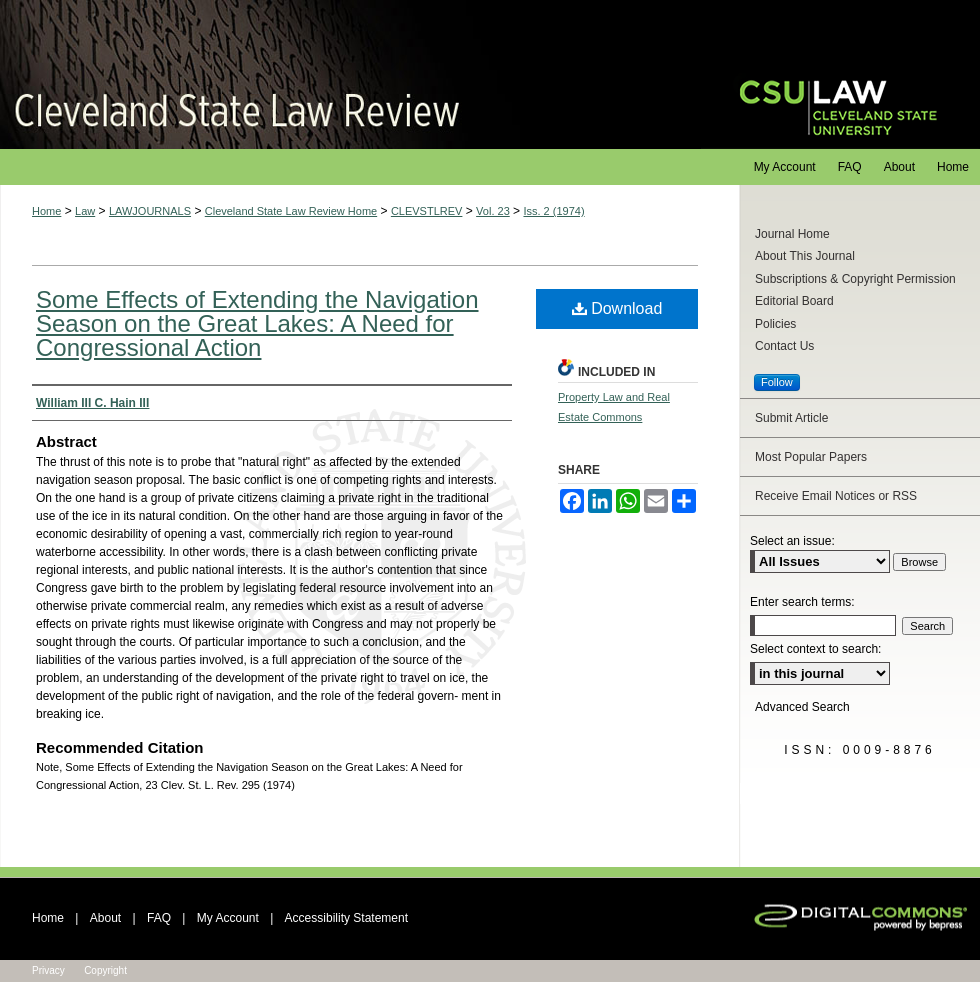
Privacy (48, 970)
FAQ (159, 918)
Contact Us (784, 346)
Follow (777, 382)
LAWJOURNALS (150, 211)
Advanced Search (802, 707)
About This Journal (805, 256)
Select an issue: (792, 541)
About (105, 918)
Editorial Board (794, 301)
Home (46, 211)
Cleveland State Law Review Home (291, 211)
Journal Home (792, 234)
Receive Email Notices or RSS (836, 496)
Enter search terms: (802, 602)
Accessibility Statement (346, 918)
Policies (775, 324)
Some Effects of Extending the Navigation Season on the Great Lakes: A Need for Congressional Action (257, 323)
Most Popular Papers (811, 457)
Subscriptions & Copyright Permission (855, 279)
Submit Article (791, 418)
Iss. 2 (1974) (553, 211)
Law (85, 211)
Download (617, 308)
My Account (228, 918)
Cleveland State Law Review (350, 74)
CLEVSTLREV (427, 211)
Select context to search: (815, 649)
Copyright (105, 970)
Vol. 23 (493, 211)
